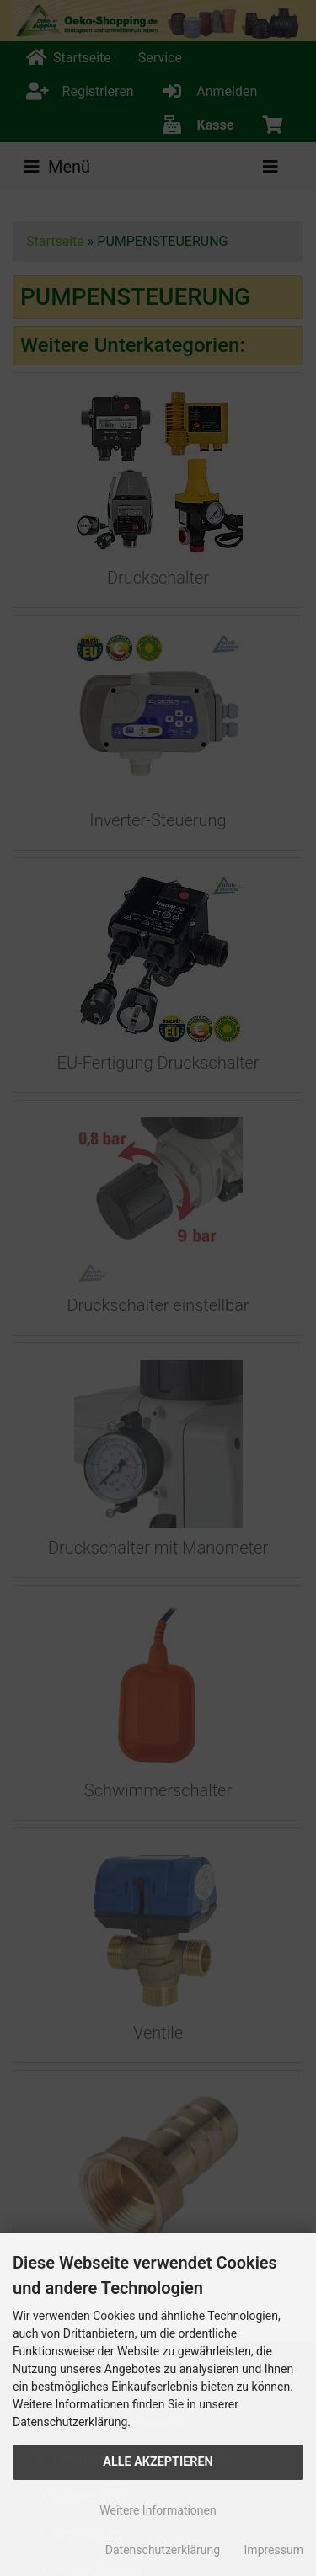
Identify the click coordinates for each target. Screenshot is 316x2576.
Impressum (273, 2550)
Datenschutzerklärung (162, 2550)
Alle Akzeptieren (158, 2462)
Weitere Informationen (157, 2510)
